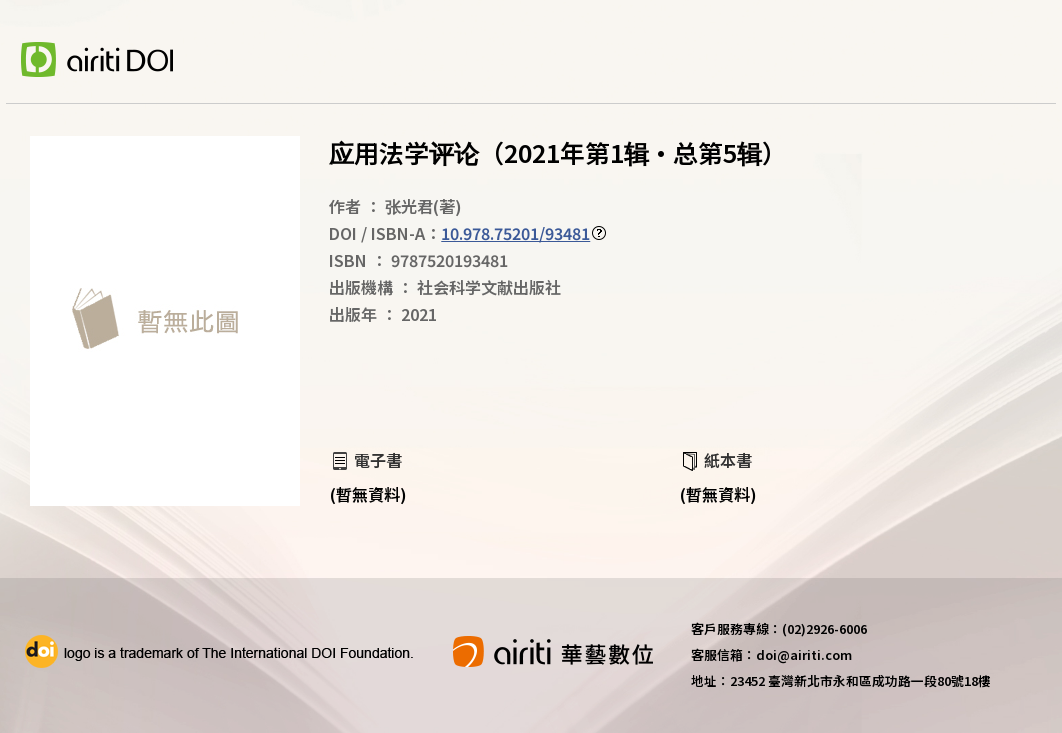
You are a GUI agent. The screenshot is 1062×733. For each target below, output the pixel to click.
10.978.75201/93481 (515, 233)
